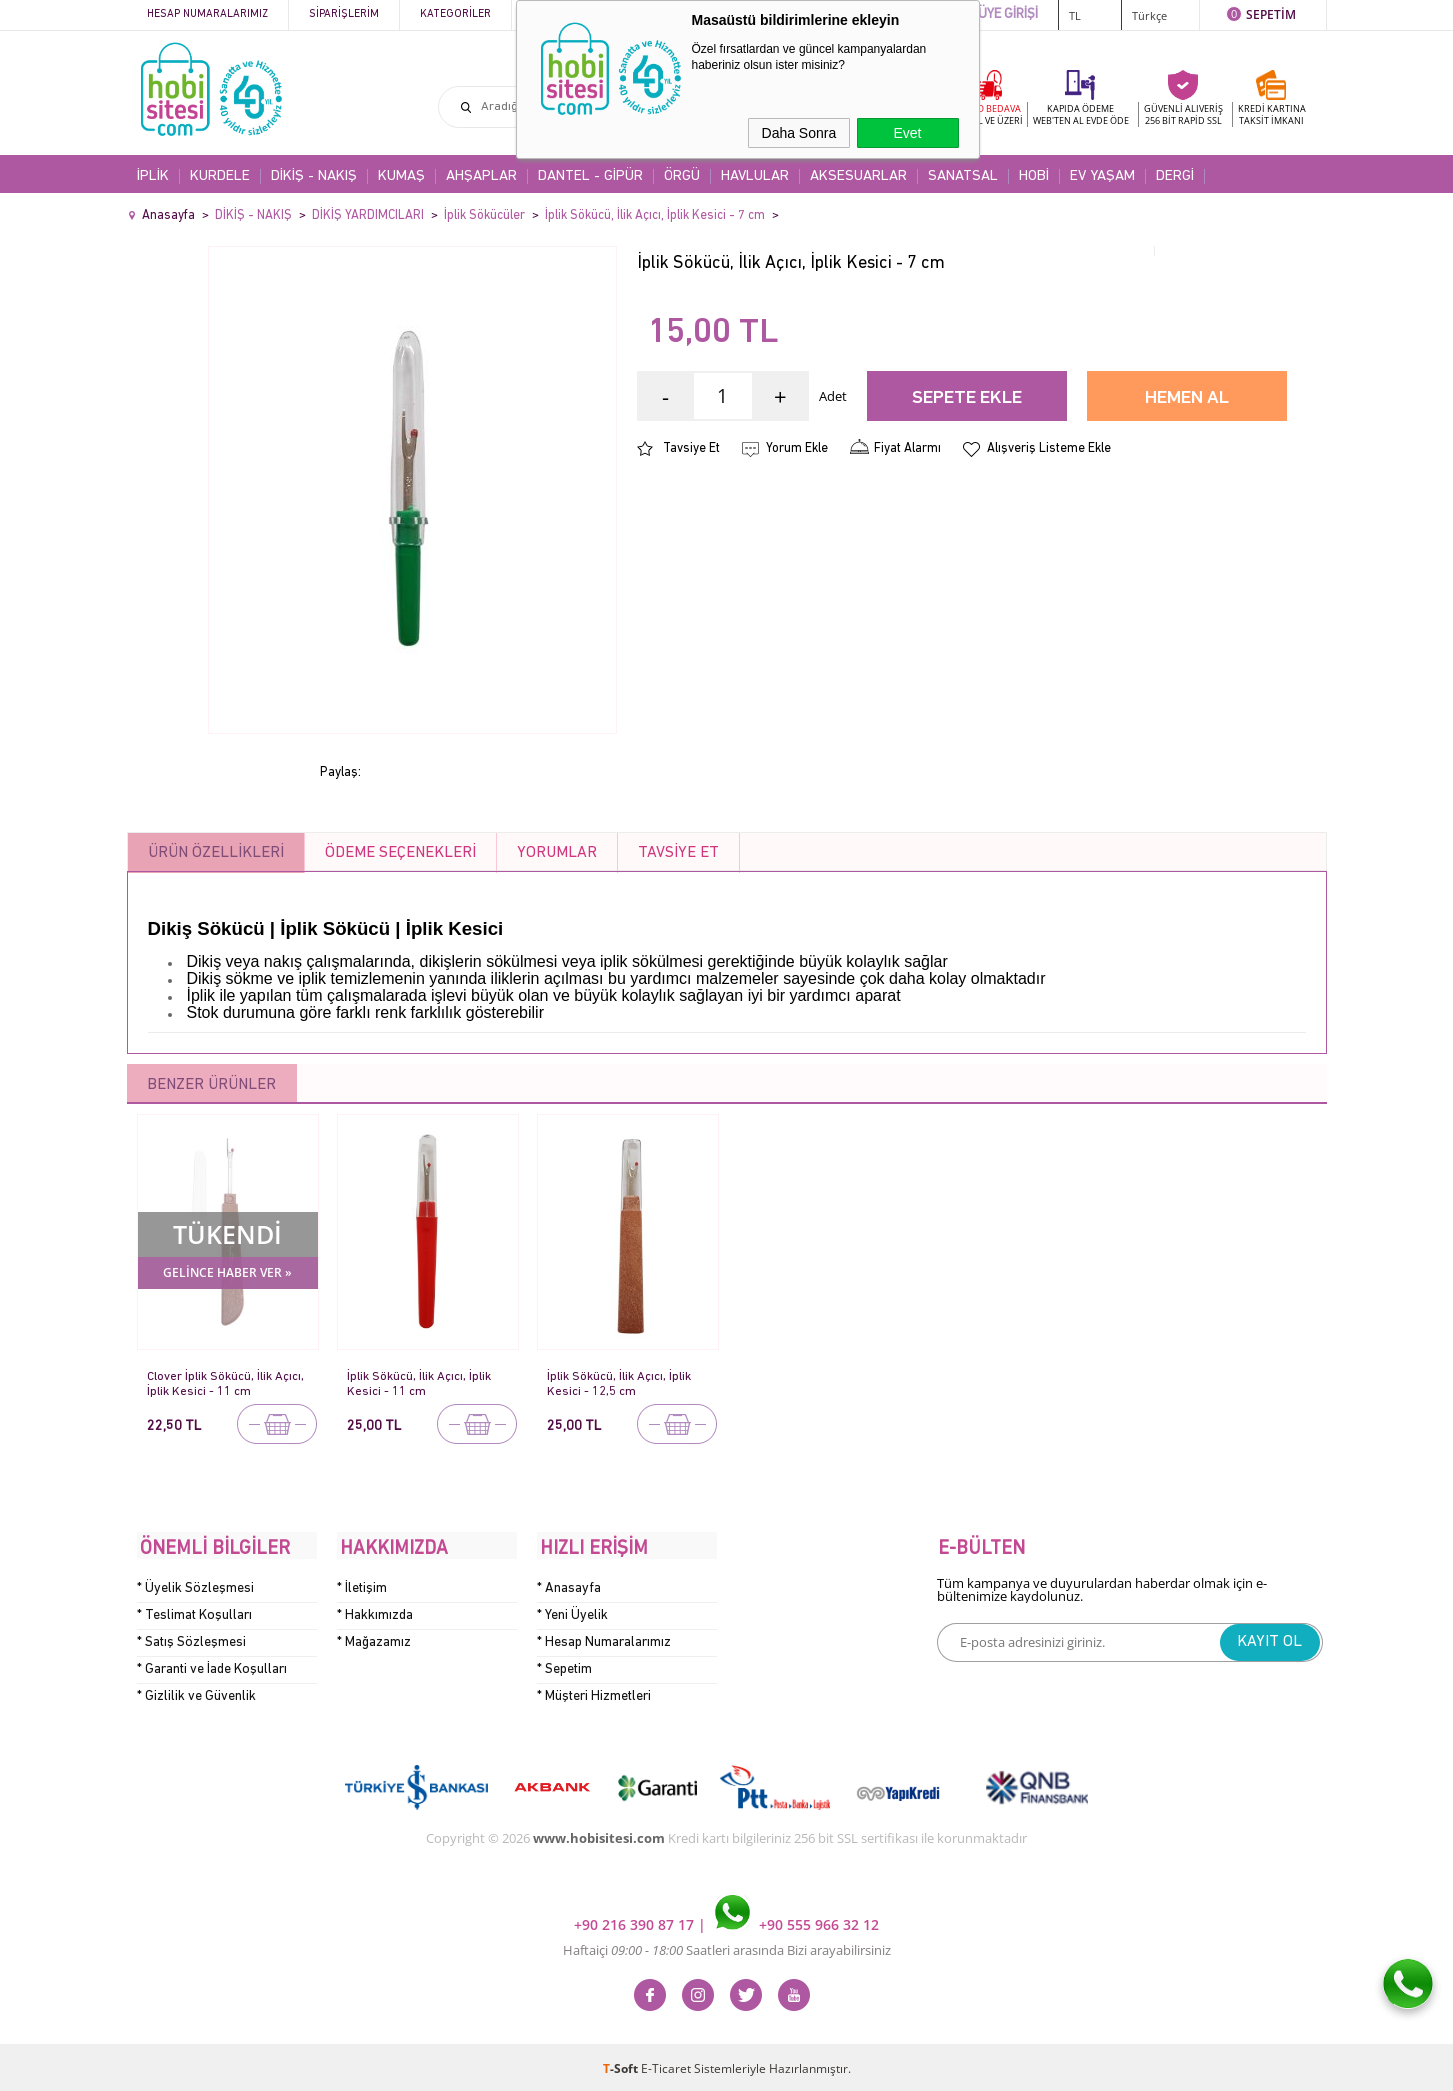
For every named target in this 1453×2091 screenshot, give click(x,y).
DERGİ (1175, 176)
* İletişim (362, 1584)
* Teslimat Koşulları (194, 1611)
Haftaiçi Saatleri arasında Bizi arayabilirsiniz (727, 1947)
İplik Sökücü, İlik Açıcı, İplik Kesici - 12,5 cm (619, 1383)
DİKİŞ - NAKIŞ (314, 176)
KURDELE (220, 176)
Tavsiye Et (691, 448)
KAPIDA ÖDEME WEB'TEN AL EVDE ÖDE (1081, 114)
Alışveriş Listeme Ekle (1049, 448)
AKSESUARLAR (858, 176)
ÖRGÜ (682, 176)
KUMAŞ (401, 176)
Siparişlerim (344, 14)
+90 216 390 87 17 (636, 1921)
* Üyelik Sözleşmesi (195, 1584)
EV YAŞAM (1102, 176)
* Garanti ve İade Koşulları (212, 1665)
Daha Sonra (799, 133)
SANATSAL (963, 176)
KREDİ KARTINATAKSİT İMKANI (1272, 114)
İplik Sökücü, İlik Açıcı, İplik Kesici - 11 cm (419, 1383)
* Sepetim (564, 1665)
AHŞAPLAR (481, 176)
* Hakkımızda (375, 1611)
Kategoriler (455, 14)
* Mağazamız (374, 1638)
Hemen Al (1187, 398)
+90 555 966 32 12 (797, 1921)
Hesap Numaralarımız (207, 14)
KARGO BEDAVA (987, 114)
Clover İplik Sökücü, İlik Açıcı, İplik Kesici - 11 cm (225, 1383)
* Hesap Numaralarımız (604, 1638)
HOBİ (1034, 176)
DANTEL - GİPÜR (590, 176)
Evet (907, 133)
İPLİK (153, 176)
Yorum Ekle (797, 448)
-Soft (622, 2065)
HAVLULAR (755, 176)
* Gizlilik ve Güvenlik (196, 1692)
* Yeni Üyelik (572, 1611)
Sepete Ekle (967, 398)
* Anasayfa (569, 1584)
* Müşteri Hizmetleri (594, 1692)
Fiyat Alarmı (907, 448)
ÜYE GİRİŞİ (1008, 14)
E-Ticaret (666, 2065)
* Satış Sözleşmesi (191, 1638)
